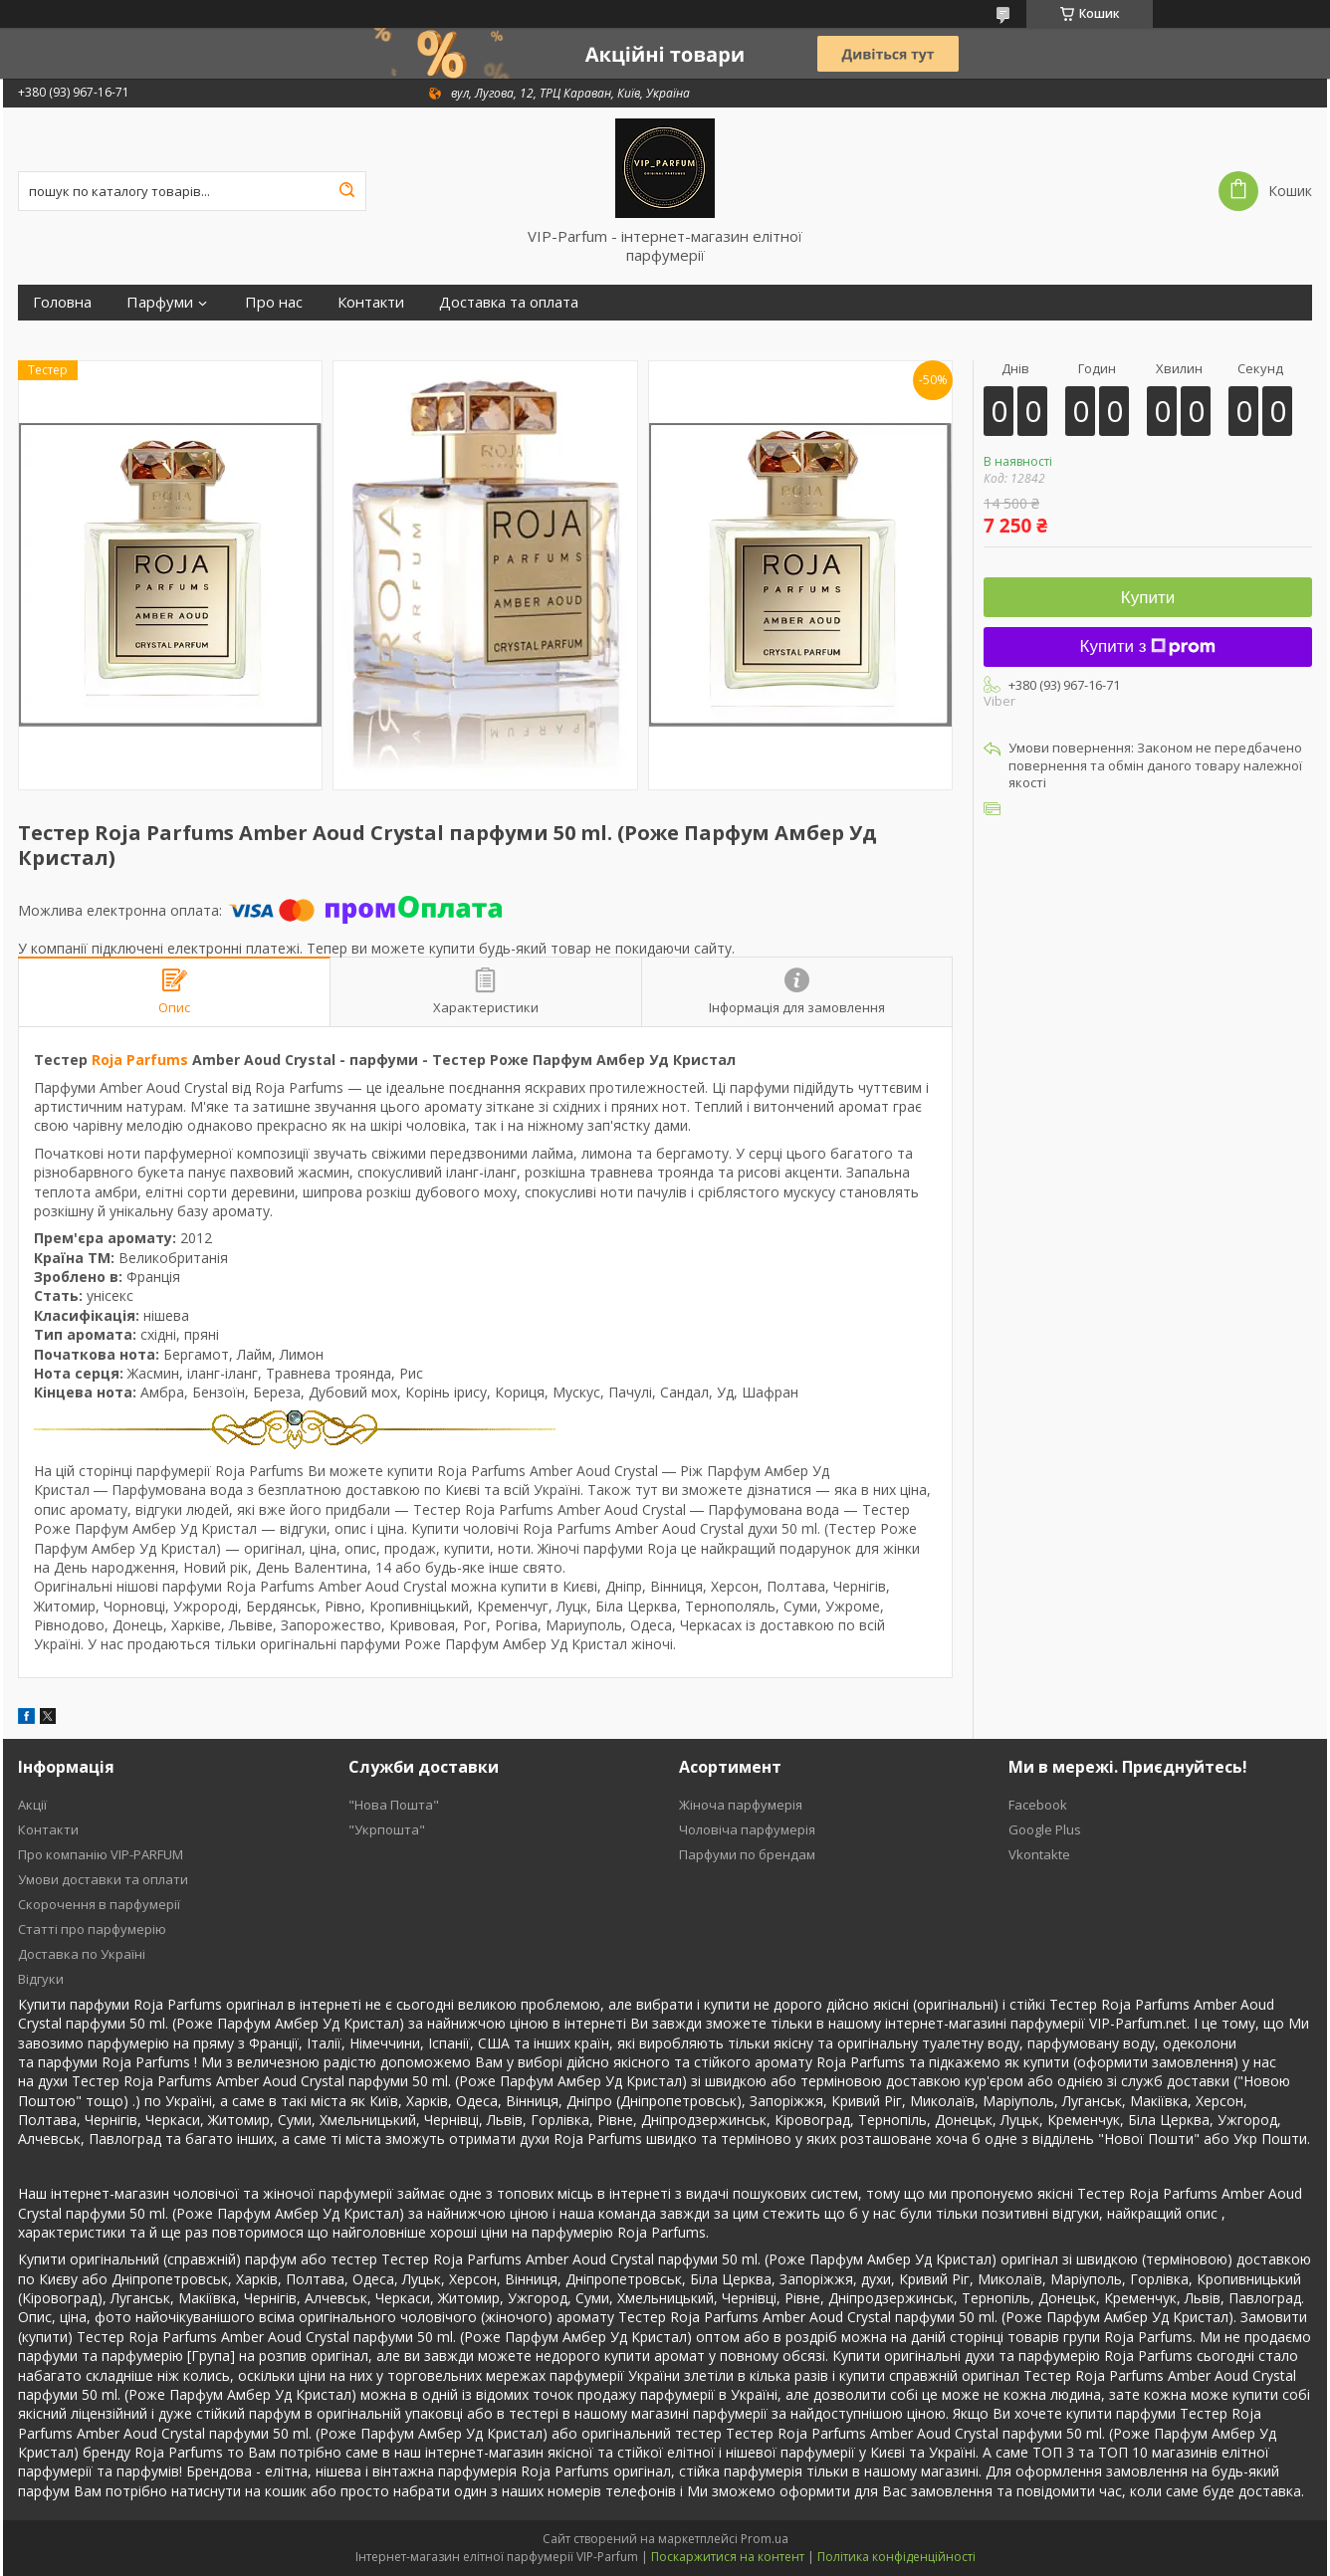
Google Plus (1044, 1829)
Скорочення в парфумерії (99, 1904)
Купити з (1148, 646)
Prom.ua (764, 2538)
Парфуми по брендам (747, 1854)
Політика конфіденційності (896, 2556)
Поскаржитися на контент (727, 2556)
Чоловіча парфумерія (747, 1829)
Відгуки (41, 1979)
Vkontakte (1039, 1854)
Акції (32, 1805)
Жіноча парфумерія (740, 1805)
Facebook (1037, 1805)
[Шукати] (346, 191)
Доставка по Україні (81, 1954)
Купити (1148, 597)
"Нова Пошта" (393, 1805)
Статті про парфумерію (92, 1929)
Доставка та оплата (508, 302)
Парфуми (159, 302)
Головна (62, 302)
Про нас (274, 302)
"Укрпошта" (386, 1829)
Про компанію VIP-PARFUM (100, 1854)
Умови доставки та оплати (103, 1879)
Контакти (370, 302)
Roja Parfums (140, 1059)
